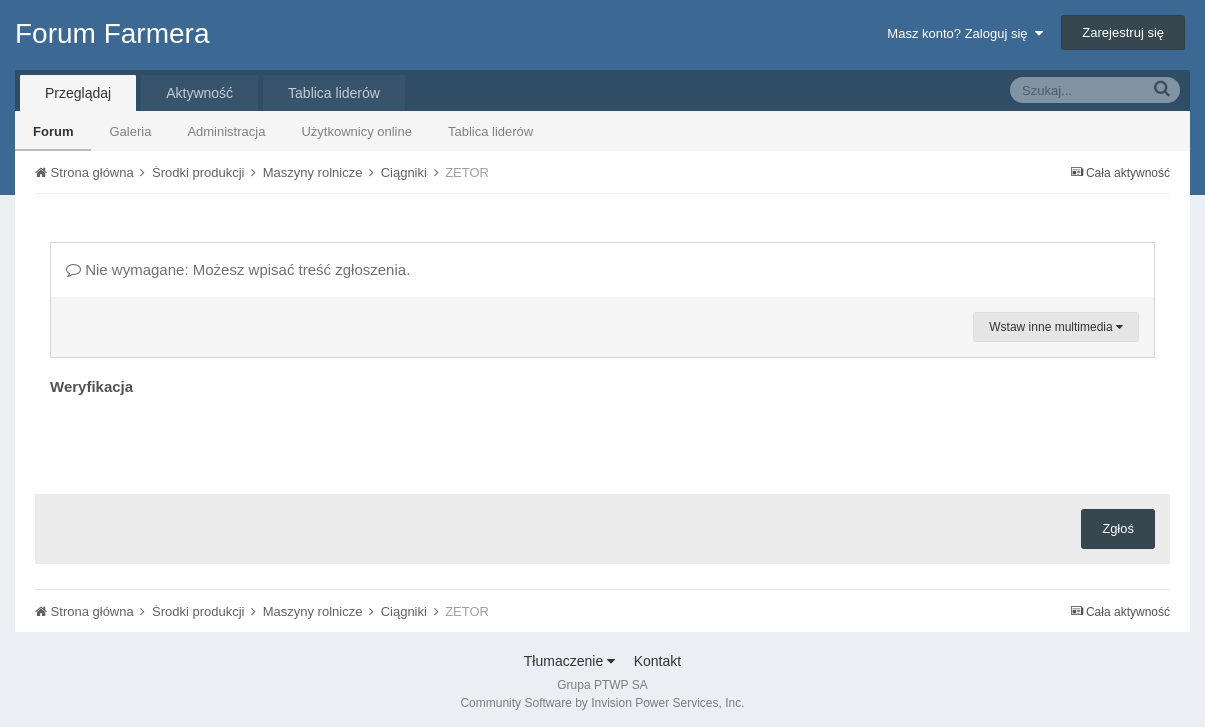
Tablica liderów (490, 131)
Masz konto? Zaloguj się (964, 33)
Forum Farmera (112, 33)
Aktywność (199, 93)
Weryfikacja (91, 386)
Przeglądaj (78, 93)
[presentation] (202, 440)
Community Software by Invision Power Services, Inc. (602, 703)
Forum (53, 131)
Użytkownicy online (356, 131)
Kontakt (657, 661)
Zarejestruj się (1123, 32)
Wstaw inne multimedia (1056, 327)
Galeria (130, 131)
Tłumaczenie (569, 661)
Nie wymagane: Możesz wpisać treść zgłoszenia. (238, 269)
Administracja (226, 131)
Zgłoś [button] (1118, 528)
